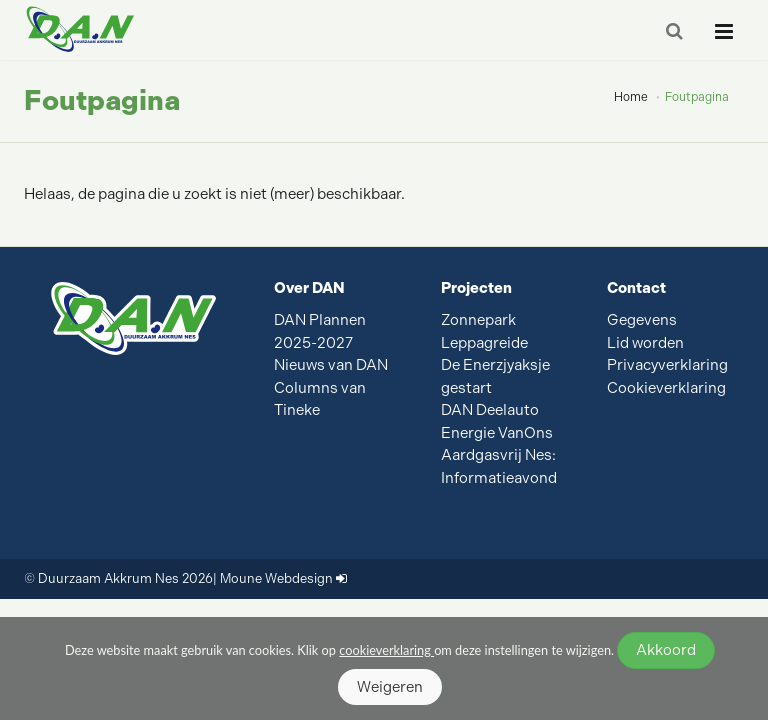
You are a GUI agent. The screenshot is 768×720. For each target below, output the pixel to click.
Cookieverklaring (666, 388)
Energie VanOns (497, 433)
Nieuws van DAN (331, 365)
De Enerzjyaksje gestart (495, 376)
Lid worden (645, 343)
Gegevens (642, 320)
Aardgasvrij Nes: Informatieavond (499, 466)
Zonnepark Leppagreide (484, 331)
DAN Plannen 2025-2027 (320, 331)
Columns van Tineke (320, 399)
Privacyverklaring (667, 365)
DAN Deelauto (490, 410)
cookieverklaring (386, 650)
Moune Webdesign (276, 578)
